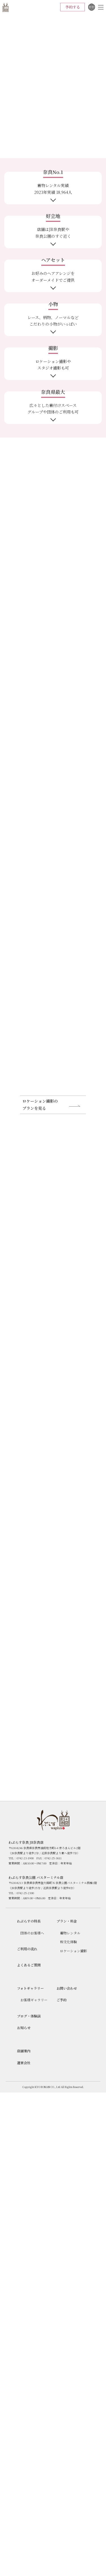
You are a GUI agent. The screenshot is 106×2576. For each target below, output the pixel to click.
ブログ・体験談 (29, 2015)
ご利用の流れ (27, 1948)
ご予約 (62, 1999)
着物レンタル (70, 1932)
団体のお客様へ (32, 1932)
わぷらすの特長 (29, 1921)
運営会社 (24, 2062)
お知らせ (24, 2027)
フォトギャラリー (30, 1988)
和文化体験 (68, 1941)
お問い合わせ (67, 1988)
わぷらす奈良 (5, 7)
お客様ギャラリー (33, 1999)
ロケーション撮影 (73, 1950)
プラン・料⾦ (67, 1921)
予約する (72, 7)
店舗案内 (24, 2050)
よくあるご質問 (29, 1964)
